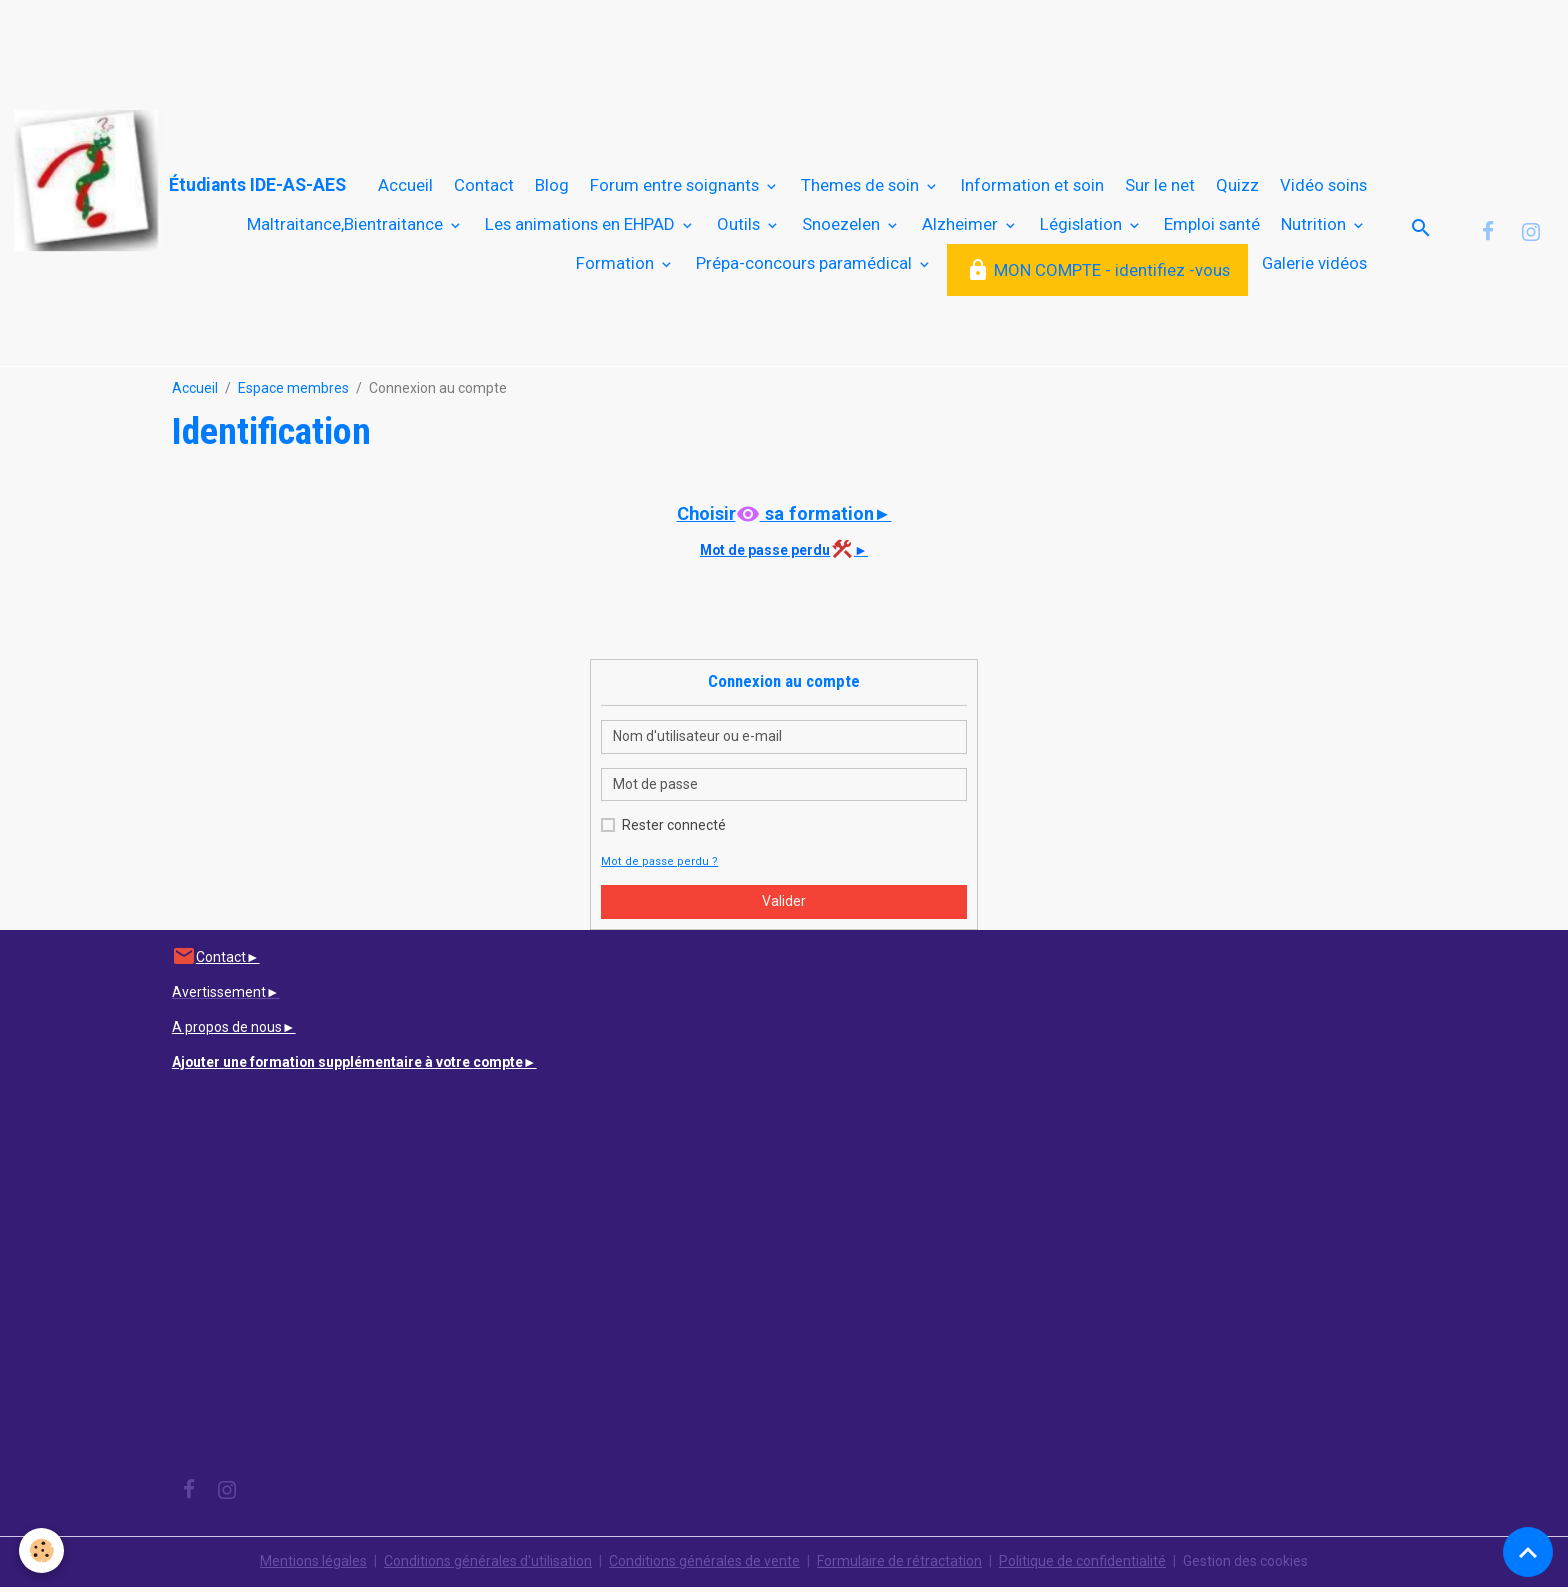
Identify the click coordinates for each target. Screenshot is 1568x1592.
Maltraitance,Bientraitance (347, 227)
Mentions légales (313, 1566)
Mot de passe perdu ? (655, 867)
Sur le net (1160, 188)
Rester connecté (674, 831)
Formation (617, 266)
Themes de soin (862, 188)
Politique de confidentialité (1082, 1566)
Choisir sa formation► (783, 519)
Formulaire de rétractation (899, 1566)
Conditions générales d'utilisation (488, 1566)
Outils (740, 227)
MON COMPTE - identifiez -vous (1098, 273)
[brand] (106, 181)
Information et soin (1032, 188)
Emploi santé (1212, 227)
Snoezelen (843, 227)
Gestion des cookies (1245, 1566)
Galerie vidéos (1314, 266)
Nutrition (1315, 227)
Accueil (405, 188)
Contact (484, 188)
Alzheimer (962, 227)
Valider (784, 907)
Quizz (1237, 188)
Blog (552, 188)
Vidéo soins (1323, 188)
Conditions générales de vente (704, 1566)
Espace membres (293, 394)
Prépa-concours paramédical (806, 266)
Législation (1083, 227)
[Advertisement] (364, 45)
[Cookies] (42, 1550)
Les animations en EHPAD (582, 227)
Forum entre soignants (676, 188)
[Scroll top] (1528, 1552)
